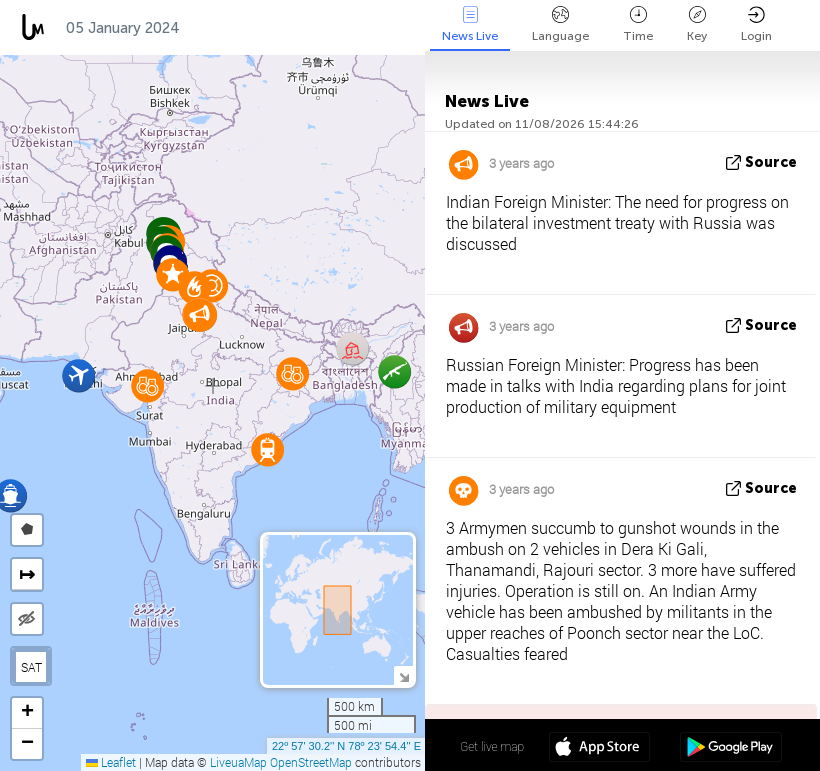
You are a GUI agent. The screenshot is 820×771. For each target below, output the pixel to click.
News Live (470, 24)
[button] (194, 287)
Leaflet (111, 762)
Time (638, 24)
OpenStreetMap (311, 762)
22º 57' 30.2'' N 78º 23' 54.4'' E (346, 746)
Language (560, 24)
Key (697, 24)
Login (756, 24)
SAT (31, 667)
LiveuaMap (238, 762)
